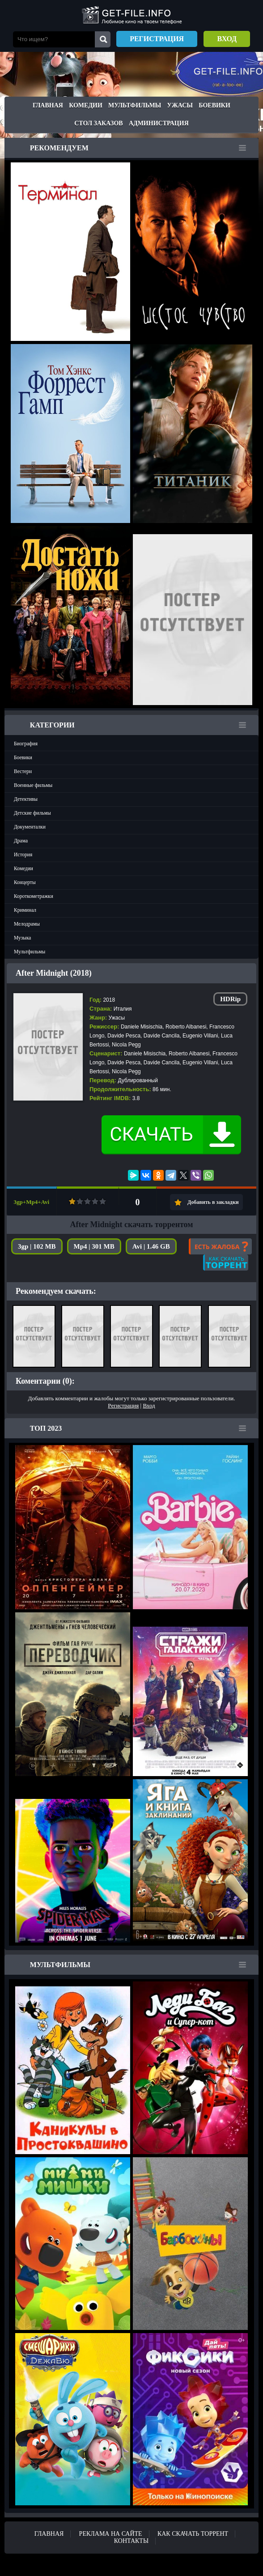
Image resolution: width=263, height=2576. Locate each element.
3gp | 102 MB (37, 1246)
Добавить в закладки (213, 1202)
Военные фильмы (33, 785)
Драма (21, 840)
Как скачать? (225, 1262)
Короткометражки (33, 896)
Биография (26, 743)
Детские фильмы (32, 813)
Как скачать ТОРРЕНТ (192, 2533)
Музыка (22, 937)
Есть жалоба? (220, 1246)
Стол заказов (98, 123)
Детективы (26, 799)
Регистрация (157, 39)
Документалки (30, 826)
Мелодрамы (27, 924)
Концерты (25, 882)
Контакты (131, 2541)
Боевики (214, 105)
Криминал (25, 910)
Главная (48, 105)
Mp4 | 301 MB (94, 1246)
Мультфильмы (134, 105)
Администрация (159, 123)
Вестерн (23, 771)
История (23, 854)
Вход (227, 39)
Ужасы (180, 105)
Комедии (85, 105)
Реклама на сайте (110, 2533)
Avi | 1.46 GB (151, 1246)
